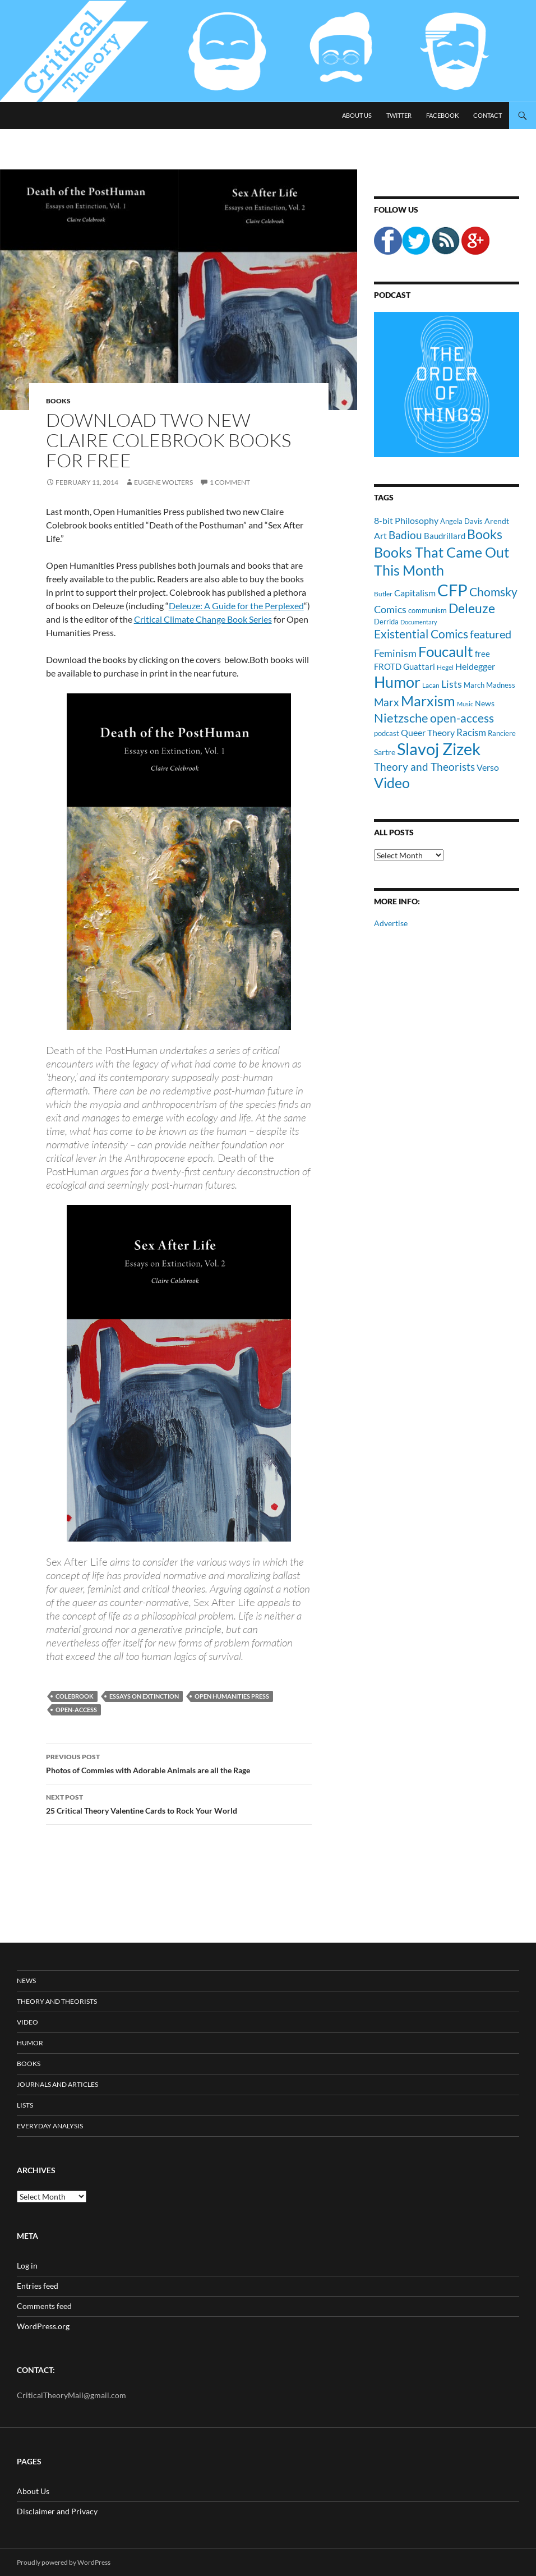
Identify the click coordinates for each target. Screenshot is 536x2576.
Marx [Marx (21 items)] (386, 702)
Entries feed (37, 2285)
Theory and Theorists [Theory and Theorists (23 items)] (424, 766)
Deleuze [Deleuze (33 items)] (472, 608)
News (26, 1980)
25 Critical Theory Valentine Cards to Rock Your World (179, 1803)
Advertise (391, 923)
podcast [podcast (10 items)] (386, 733)
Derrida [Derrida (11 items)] (386, 621)
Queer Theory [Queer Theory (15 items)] (428, 732)
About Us (357, 115)
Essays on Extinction (144, 1696)
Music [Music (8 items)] (465, 703)
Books (58, 401)
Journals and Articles (57, 2084)
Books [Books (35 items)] (484, 534)
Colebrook (75, 1696)
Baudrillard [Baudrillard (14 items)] (444, 536)
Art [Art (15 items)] (380, 535)
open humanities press (232, 1696)
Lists (25, 2105)
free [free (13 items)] (482, 653)
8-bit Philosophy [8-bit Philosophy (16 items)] (406, 520)
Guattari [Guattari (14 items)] (419, 666)
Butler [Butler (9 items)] (383, 593)
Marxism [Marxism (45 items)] (428, 700)
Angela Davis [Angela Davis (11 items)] (461, 521)
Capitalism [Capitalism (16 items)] (415, 592)
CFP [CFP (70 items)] (452, 590)
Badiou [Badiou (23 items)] (405, 534)
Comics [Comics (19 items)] (390, 609)
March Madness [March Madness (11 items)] (489, 684)
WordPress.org (43, 2326)
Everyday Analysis (50, 2126)
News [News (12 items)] (485, 703)
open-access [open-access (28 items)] (462, 718)
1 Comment (230, 482)
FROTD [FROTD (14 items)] (387, 666)
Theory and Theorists (57, 2001)
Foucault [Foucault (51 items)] (445, 651)
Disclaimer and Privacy (57, 2511)
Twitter (399, 115)
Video (27, 2022)
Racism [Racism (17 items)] (471, 732)
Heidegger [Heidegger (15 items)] (475, 666)
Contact (487, 115)
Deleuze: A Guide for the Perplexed (236, 605)
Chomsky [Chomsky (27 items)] (493, 592)
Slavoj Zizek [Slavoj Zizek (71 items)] (438, 748)
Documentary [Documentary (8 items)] (418, 621)
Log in (27, 2265)
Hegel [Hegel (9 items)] (445, 667)
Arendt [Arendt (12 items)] (496, 521)
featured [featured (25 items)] (490, 634)
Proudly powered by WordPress (63, 2562)
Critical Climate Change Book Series (203, 619)
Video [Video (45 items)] (392, 782)
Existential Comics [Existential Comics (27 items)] (421, 634)
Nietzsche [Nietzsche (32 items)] (401, 717)
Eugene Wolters (163, 482)
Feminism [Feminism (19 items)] (395, 653)
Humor (30, 2043)
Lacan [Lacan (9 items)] (431, 685)
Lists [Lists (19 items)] (451, 684)
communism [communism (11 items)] (427, 610)
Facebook (442, 115)
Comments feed (44, 2306)
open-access (76, 1709)
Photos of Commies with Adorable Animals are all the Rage (179, 1762)
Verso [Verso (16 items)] (488, 767)
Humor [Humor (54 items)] (397, 682)
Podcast (392, 295)
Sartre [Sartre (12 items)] (384, 752)
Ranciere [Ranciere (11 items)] (502, 733)
